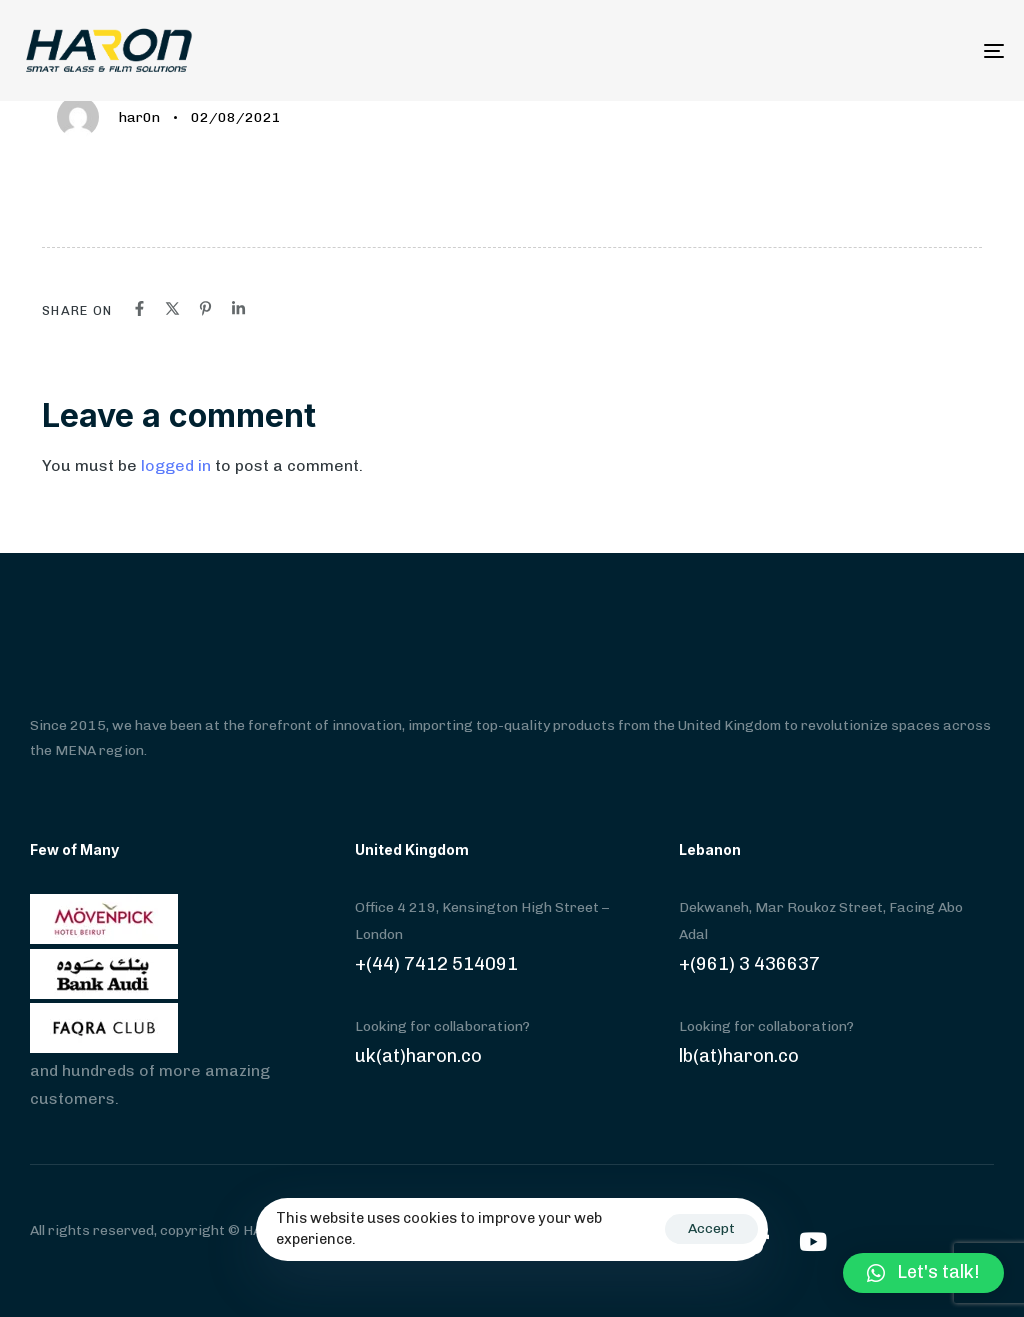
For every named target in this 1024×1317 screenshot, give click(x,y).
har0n (139, 117)
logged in (176, 465)
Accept (711, 1228)
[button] (923, 1273)
